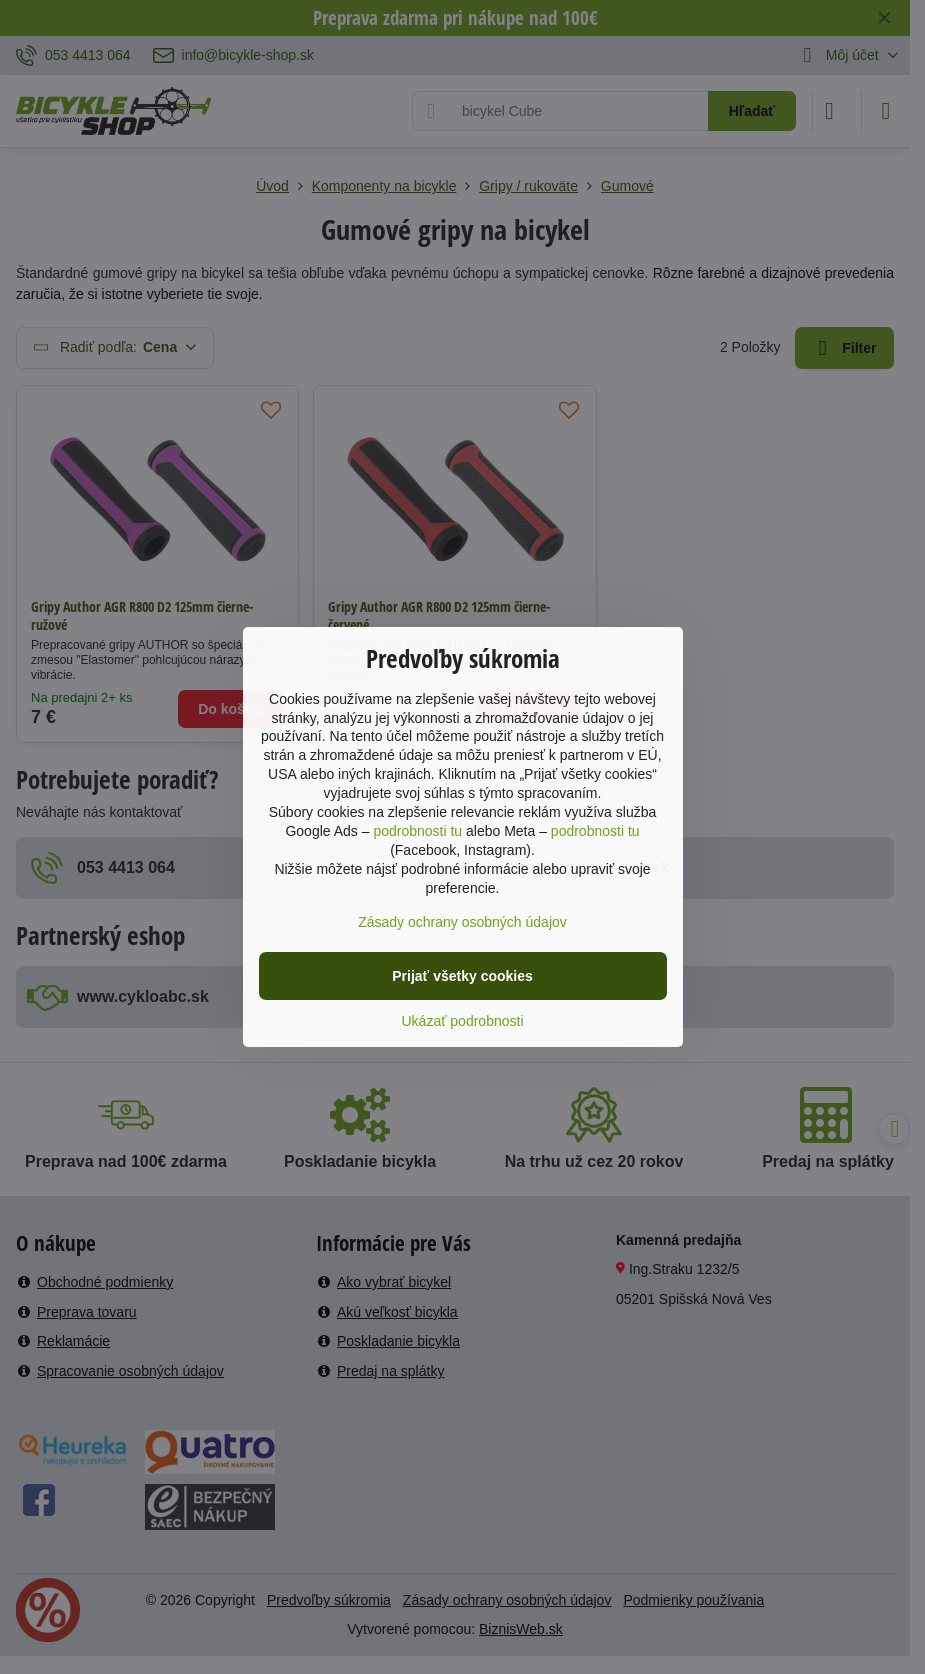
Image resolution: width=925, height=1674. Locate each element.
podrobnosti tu (417, 831)
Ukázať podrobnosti (463, 1021)
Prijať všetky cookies (462, 976)
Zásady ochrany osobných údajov (462, 922)
